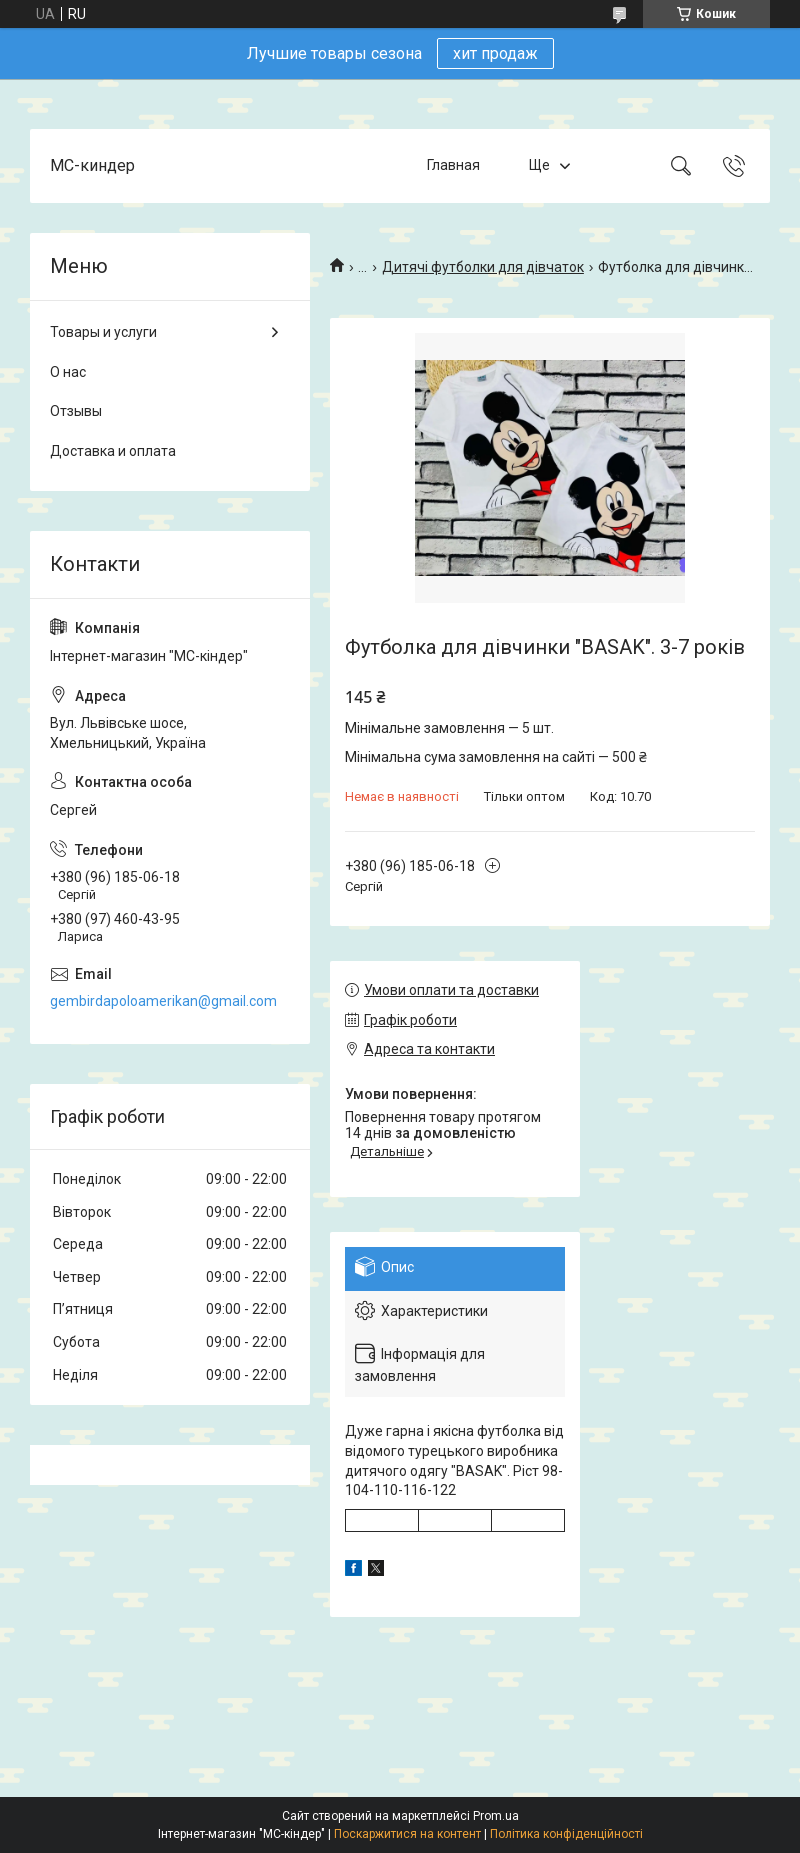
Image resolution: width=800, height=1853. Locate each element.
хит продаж (495, 53)
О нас (68, 372)
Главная (453, 165)
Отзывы (76, 411)
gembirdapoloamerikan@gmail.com (163, 1001)
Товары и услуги (103, 332)
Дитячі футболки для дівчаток (483, 267)
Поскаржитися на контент (407, 1834)
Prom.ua (496, 1816)
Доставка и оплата (113, 451)
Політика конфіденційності (566, 1834)
